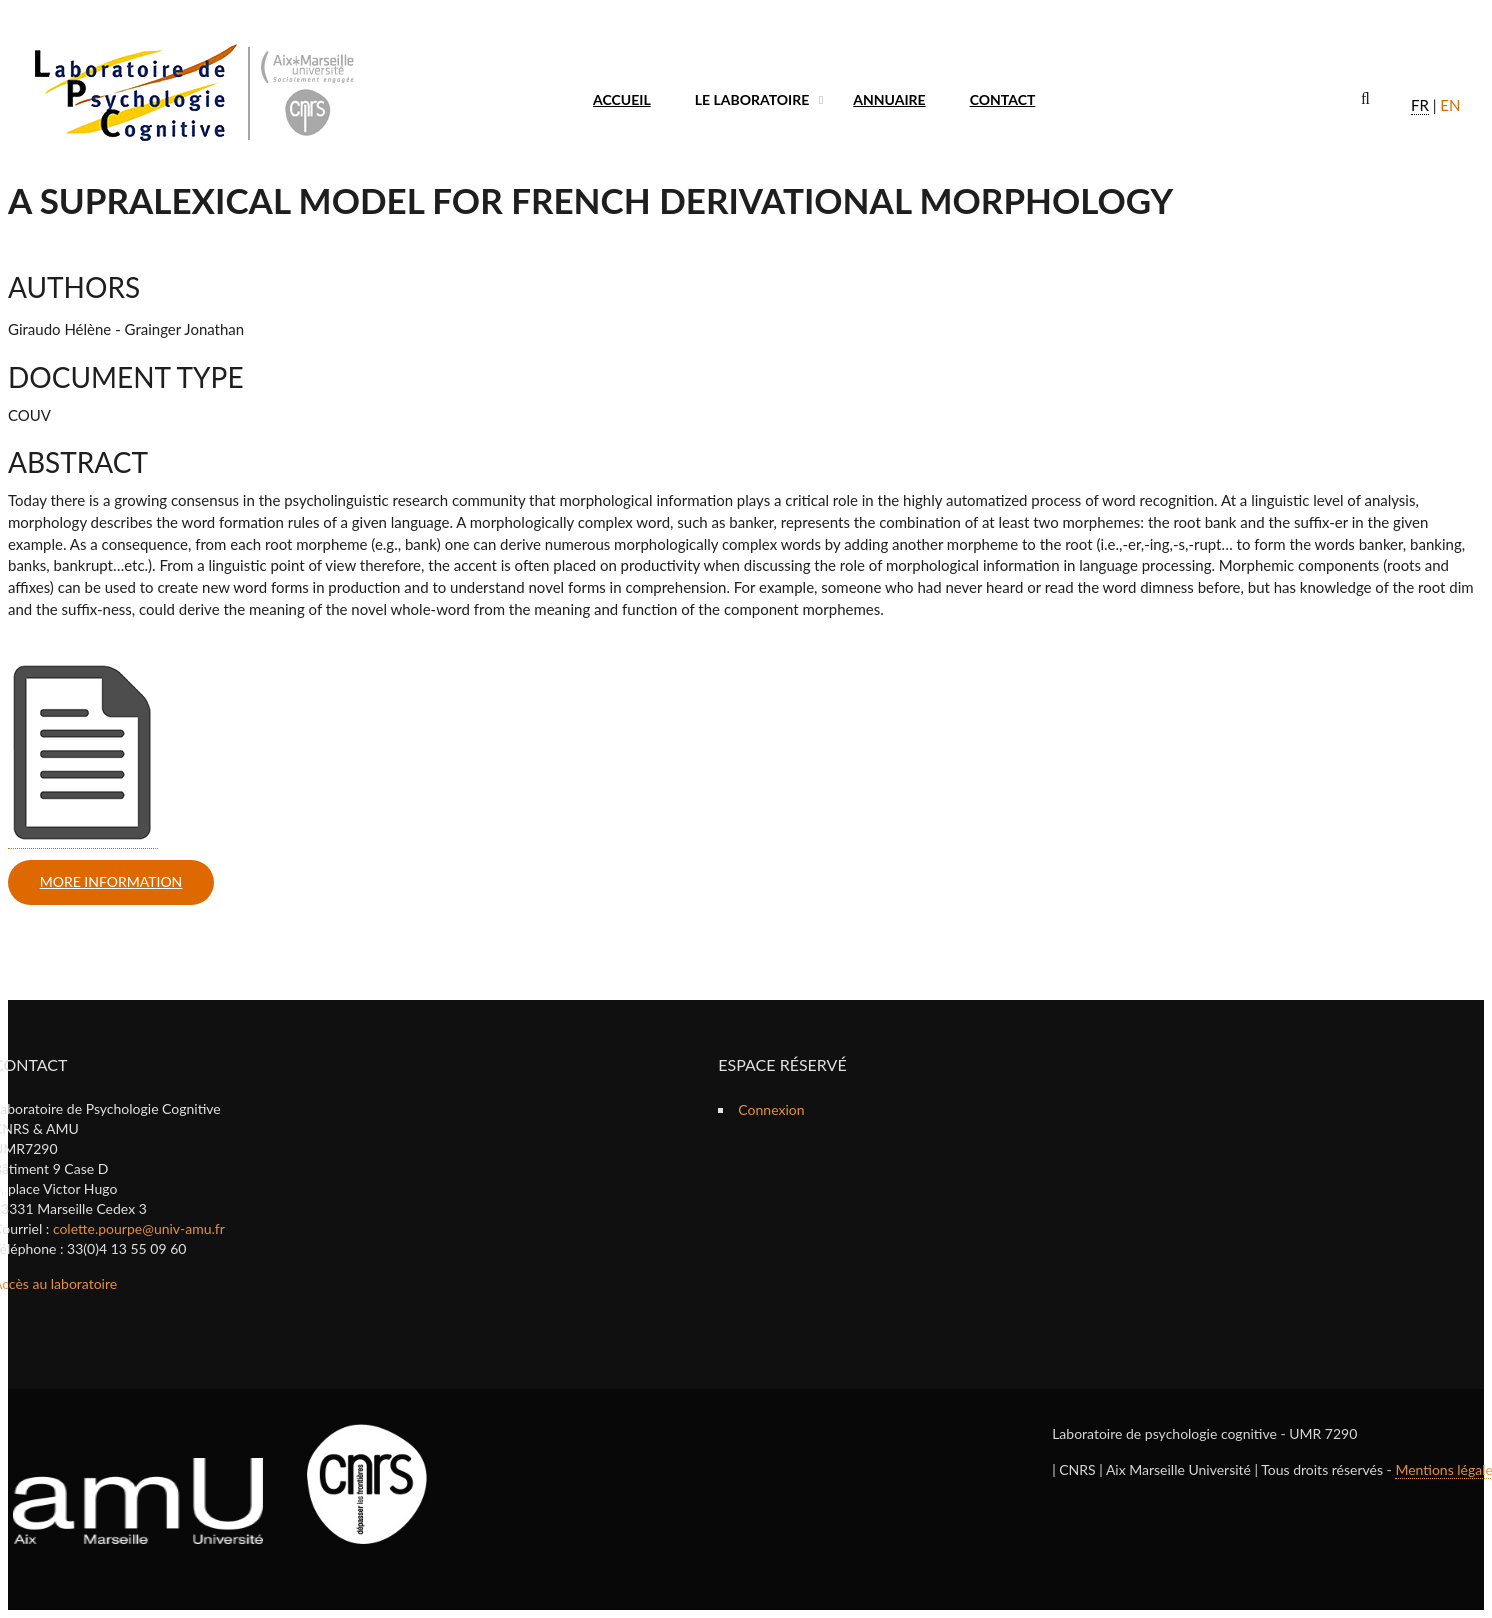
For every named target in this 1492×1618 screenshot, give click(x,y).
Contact (1003, 99)
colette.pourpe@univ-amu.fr (139, 1228)
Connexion (771, 1109)
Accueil (622, 99)
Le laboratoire (752, 99)
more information (111, 881)
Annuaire (889, 99)
